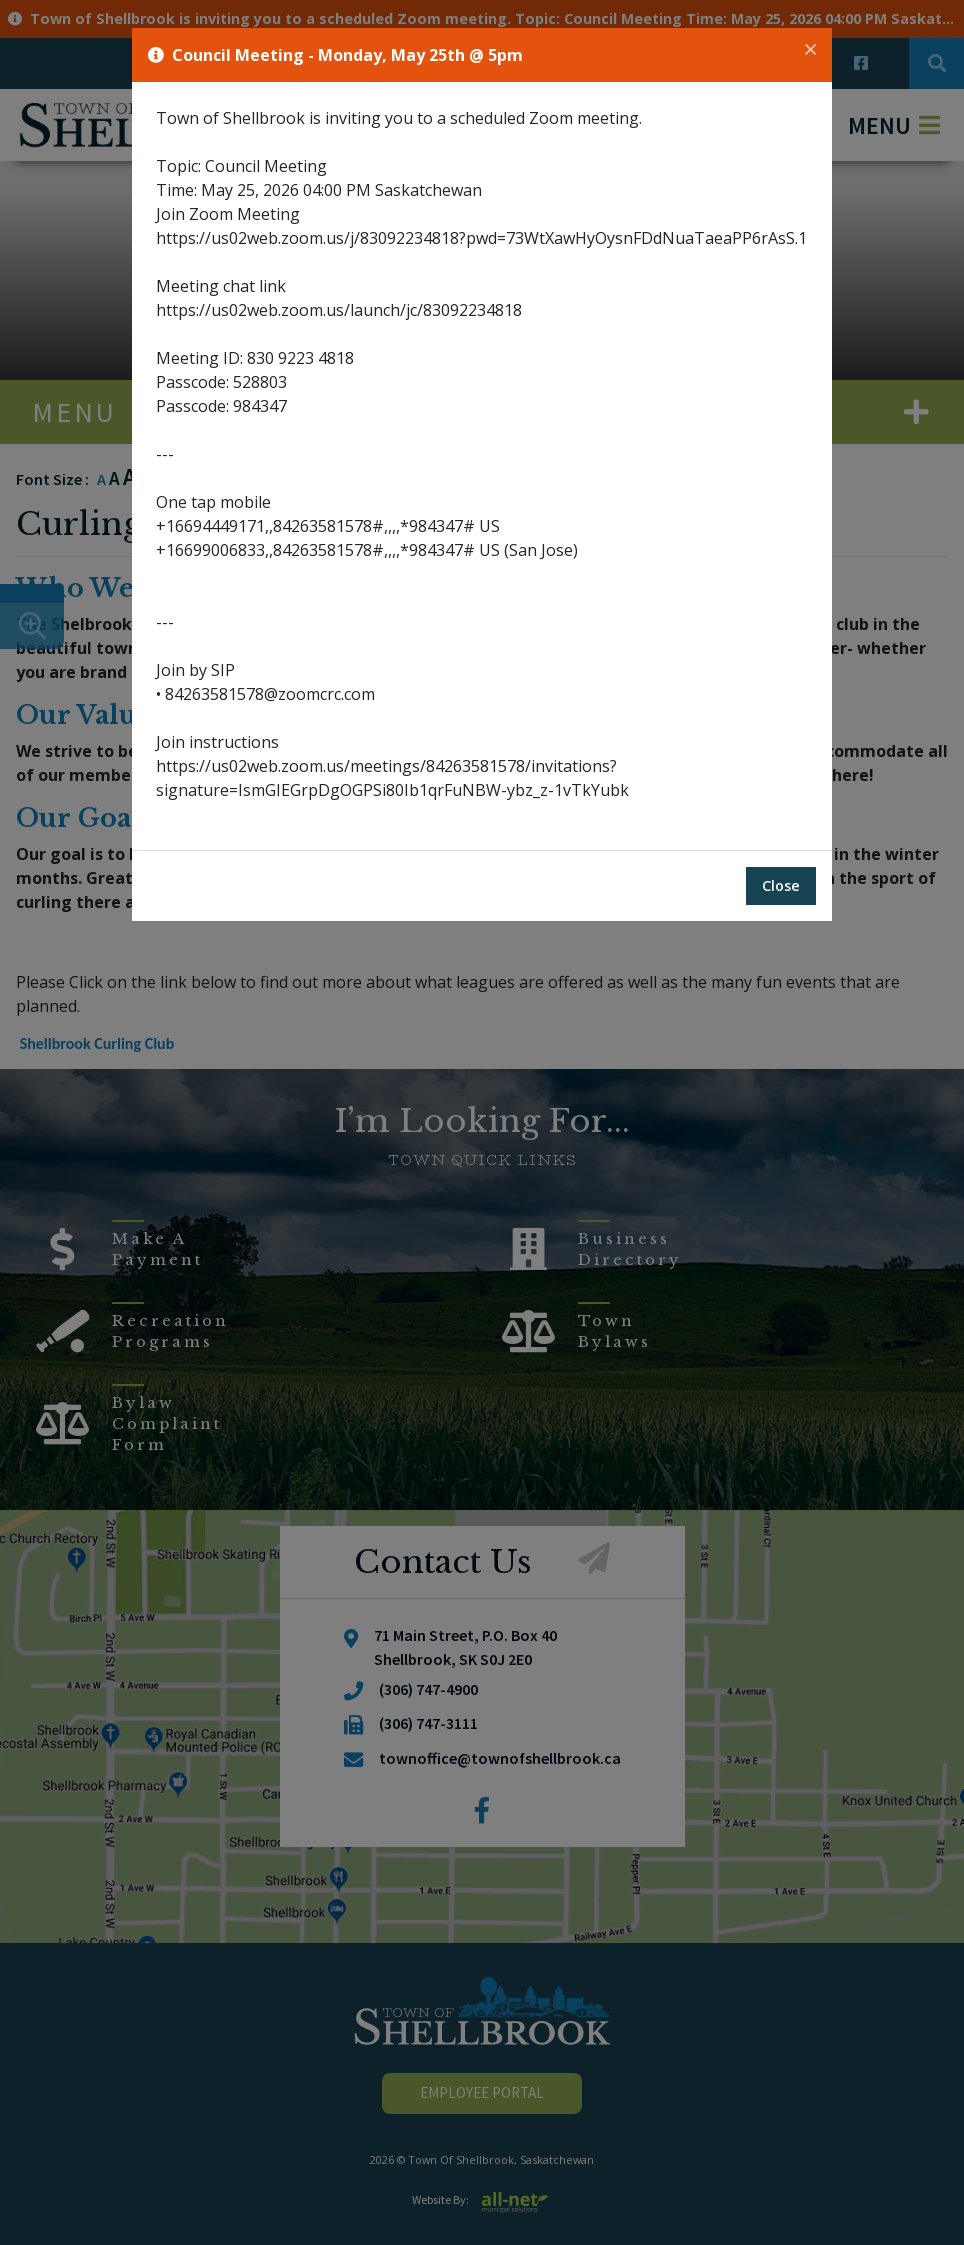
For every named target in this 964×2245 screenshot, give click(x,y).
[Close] (810, 50)
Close (781, 885)
